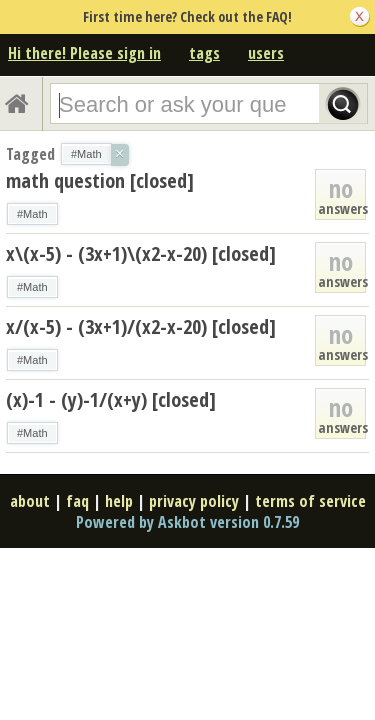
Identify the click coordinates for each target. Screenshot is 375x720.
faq (77, 501)
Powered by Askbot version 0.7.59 (187, 522)
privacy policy (194, 501)
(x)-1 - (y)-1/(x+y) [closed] (111, 399)
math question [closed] (100, 180)
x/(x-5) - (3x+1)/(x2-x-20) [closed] (141, 326)
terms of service (310, 501)
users (266, 53)
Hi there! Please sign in (84, 53)
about (30, 501)
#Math (32, 214)
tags (204, 53)
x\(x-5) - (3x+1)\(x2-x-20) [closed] (141, 253)
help (119, 501)
